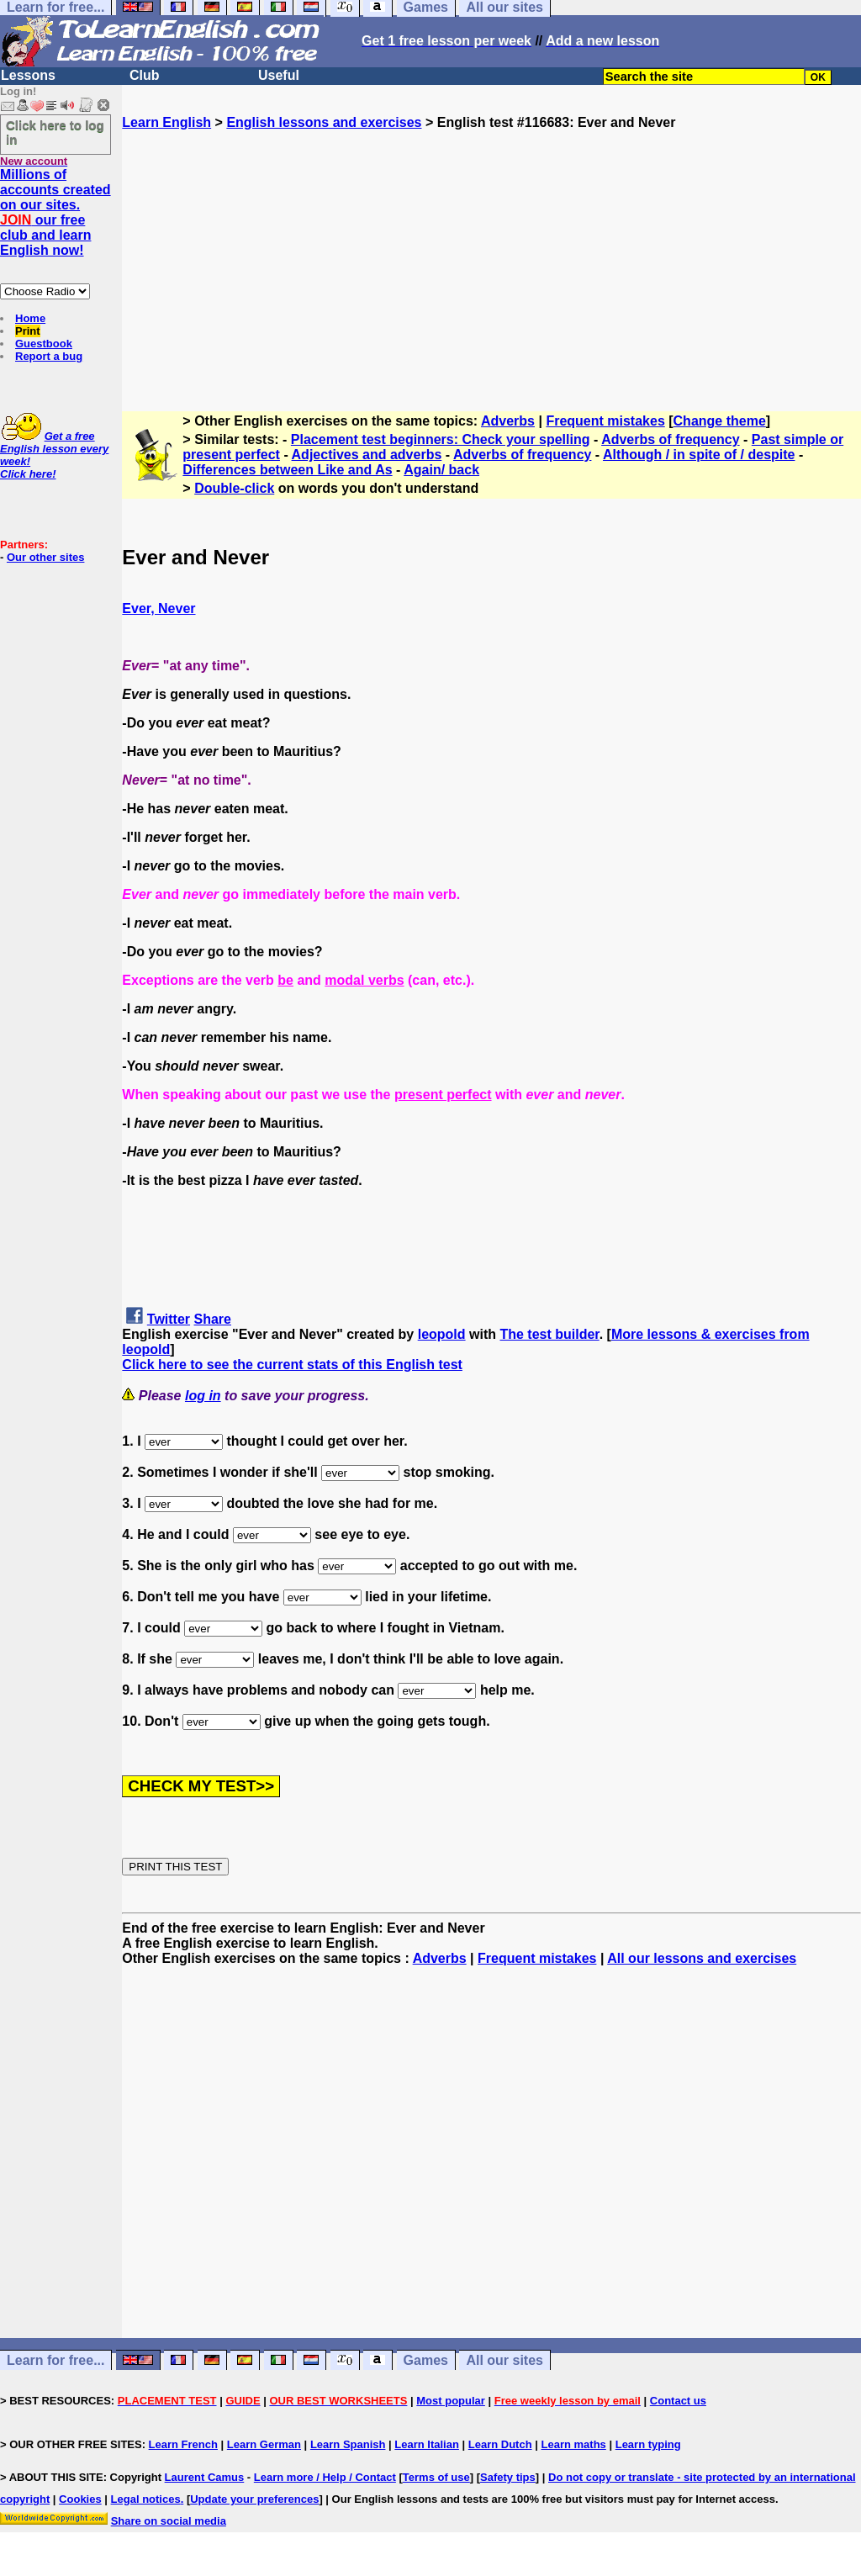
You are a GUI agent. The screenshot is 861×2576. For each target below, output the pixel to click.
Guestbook (43, 343)
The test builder (549, 1334)
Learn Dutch (500, 2444)
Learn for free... (55, 2360)
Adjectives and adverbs (367, 454)
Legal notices (146, 2499)
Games (426, 2360)
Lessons (28, 75)
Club (144, 75)
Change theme (719, 421)
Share (212, 1319)
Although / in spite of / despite (699, 454)
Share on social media (168, 2521)
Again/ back (441, 470)
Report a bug (48, 356)
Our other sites (45, 557)
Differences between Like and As (287, 470)
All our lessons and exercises (701, 1958)
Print (27, 331)
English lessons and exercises (323, 122)
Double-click (234, 488)
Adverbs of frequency (670, 439)
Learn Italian (426, 2444)
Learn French (183, 2444)
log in (203, 1396)
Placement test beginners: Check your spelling (440, 439)
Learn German (264, 2444)
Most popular (450, 2400)
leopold (442, 1334)
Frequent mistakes (605, 421)
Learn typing (648, 2444)
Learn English (166, 122)
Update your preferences (254, 2499)
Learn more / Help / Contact (325, 2477)
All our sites (504, 2360)
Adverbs (508, 421)
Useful (278, 75)
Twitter (168, 1319)
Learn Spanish (348, 2444)
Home (30, 318)
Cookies (80, 2499)
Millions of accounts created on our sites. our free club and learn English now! (55, 212)
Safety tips (508, 2477)
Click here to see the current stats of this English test (292, 1364)
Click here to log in (55, 132)
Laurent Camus (205, 2477)
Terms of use (436, 2477)
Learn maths (573, 2444)
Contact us (678, 2400)
